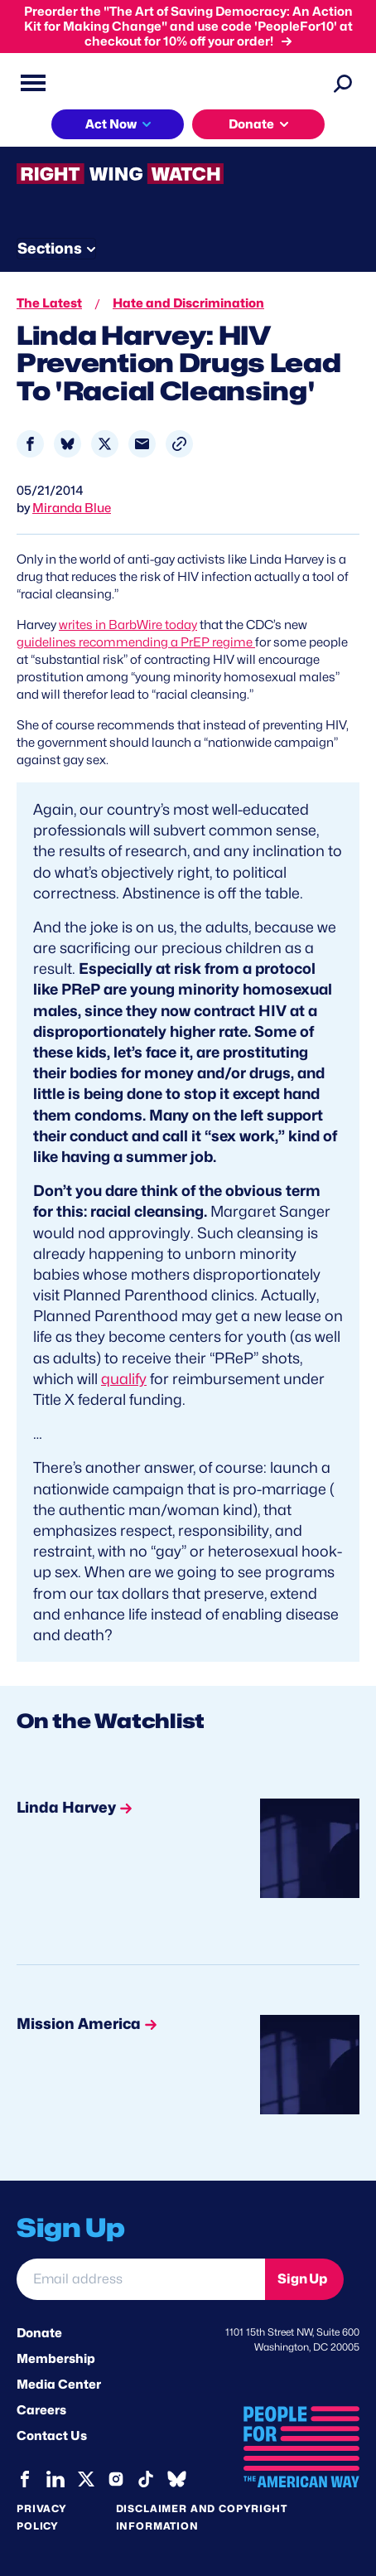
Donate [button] (251, 124)
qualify (124, 1378)
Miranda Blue (71, 508)
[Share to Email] (142, 444)
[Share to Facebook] (30, 444)
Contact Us (52, 2435)
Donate (39, 2333)
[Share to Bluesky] (67, 444)
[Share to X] (104, 444)
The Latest (49, 303)
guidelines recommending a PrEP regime (136, 642)
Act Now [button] (111, 124)
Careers (41, 2410)
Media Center (59, 2384)
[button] (179, 444)
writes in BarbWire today (128, 624)
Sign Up (302, 2279)
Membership (56, 2358)
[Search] (342, 82)
